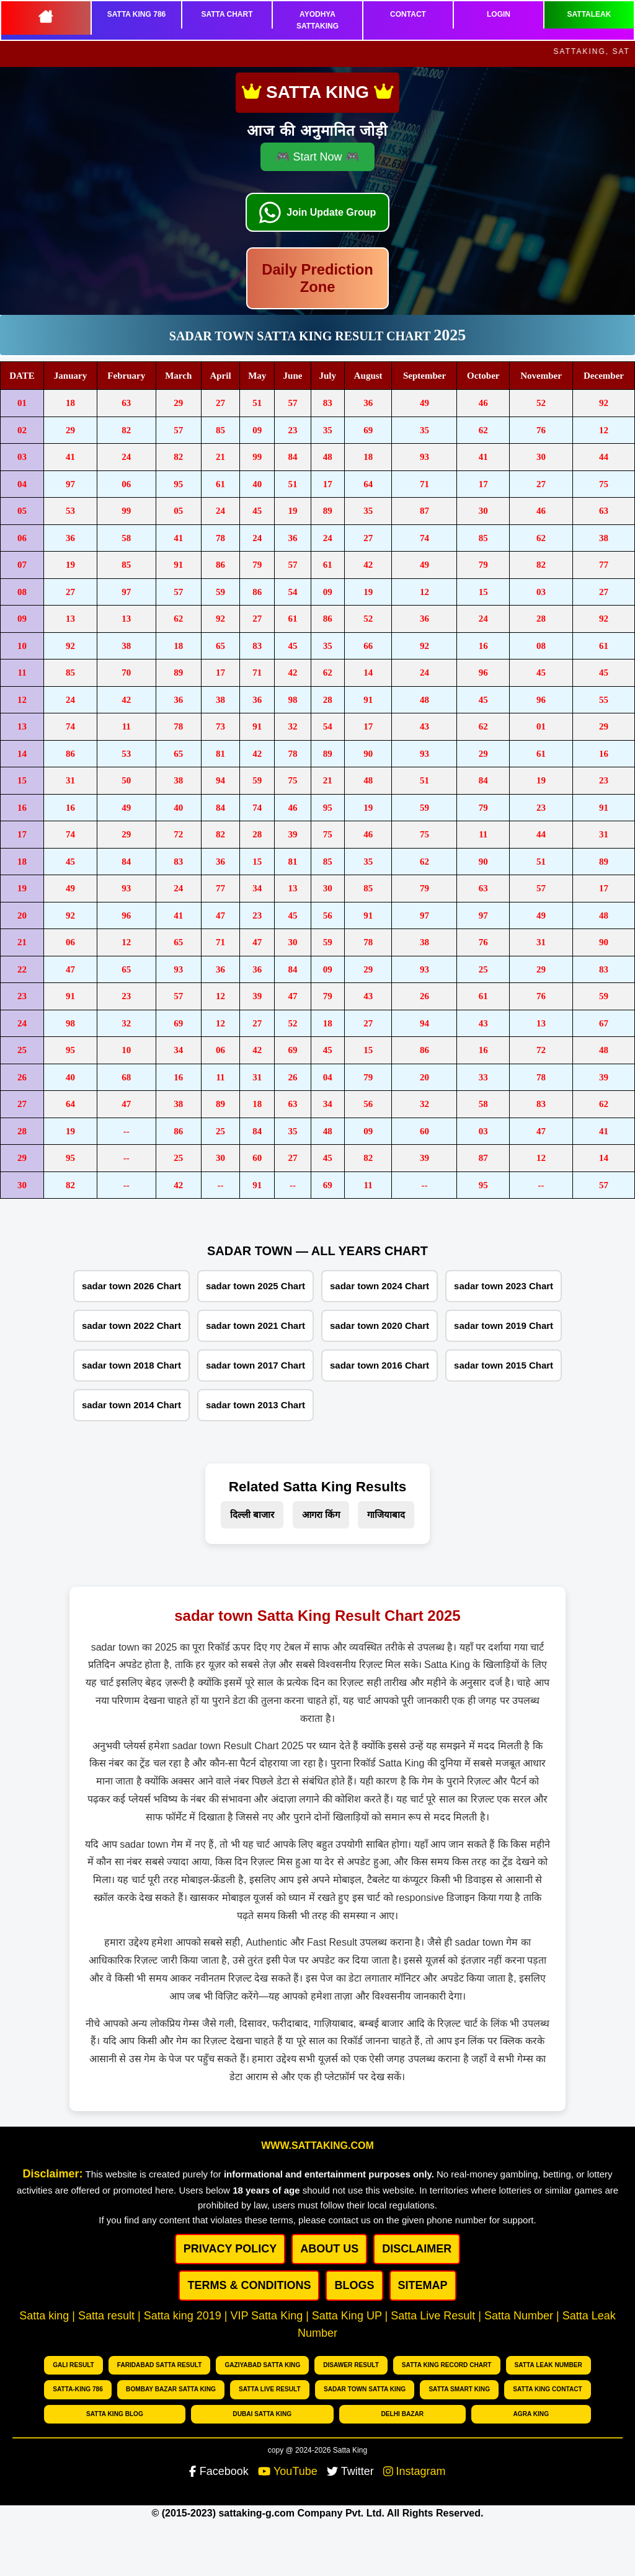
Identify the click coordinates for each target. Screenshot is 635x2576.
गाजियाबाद (386, 1514)
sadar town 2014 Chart (131, 1405)
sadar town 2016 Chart (379, 1365)
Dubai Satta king (262, 2413)
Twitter (350, 2470)
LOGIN (498, 14)
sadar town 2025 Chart (255, 1286)
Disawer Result (351, 2365)
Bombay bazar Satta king (171, 2389)
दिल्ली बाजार (252, 1514)
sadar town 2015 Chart (503, 1365)
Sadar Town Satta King (365, 2389)
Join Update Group (331, 203)
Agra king (531, 2413)
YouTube (288, 2470)
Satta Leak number (548, 2365)
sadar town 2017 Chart (255, 1365)
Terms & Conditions (249, 2285)
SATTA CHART (226, 14)
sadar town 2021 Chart (255, 1325)
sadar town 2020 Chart (379, 1325)
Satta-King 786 (78, 2389)
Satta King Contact (547, 2389)
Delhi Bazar (402, 2413)
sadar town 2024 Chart (379, 1286)
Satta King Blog (114, 2413)
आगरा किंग (321, 1514)
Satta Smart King (459, 2389)
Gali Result (73, 2365)
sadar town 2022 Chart (131, 1325)
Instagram (414, 2470)
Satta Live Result (270, 2389)
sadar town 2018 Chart (131, 1365)
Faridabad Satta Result (160, 2365)
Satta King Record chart (446, 2365)
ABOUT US (329, 2249)
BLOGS (354, 2285)
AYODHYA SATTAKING (317, 20)
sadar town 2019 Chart (503, 1325)
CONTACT (408, 14)
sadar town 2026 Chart (131, 1286)
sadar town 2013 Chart (255, 1405)
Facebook (218, 2470)
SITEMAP (423, 2285)
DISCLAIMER (416, 2249)
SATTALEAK (589, 14)
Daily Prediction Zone (317, 278)
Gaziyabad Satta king (262, 2365)
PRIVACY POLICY (230, 2249)
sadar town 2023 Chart (503, 1286)
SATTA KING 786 (136, 14)
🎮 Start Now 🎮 (317, 147)
